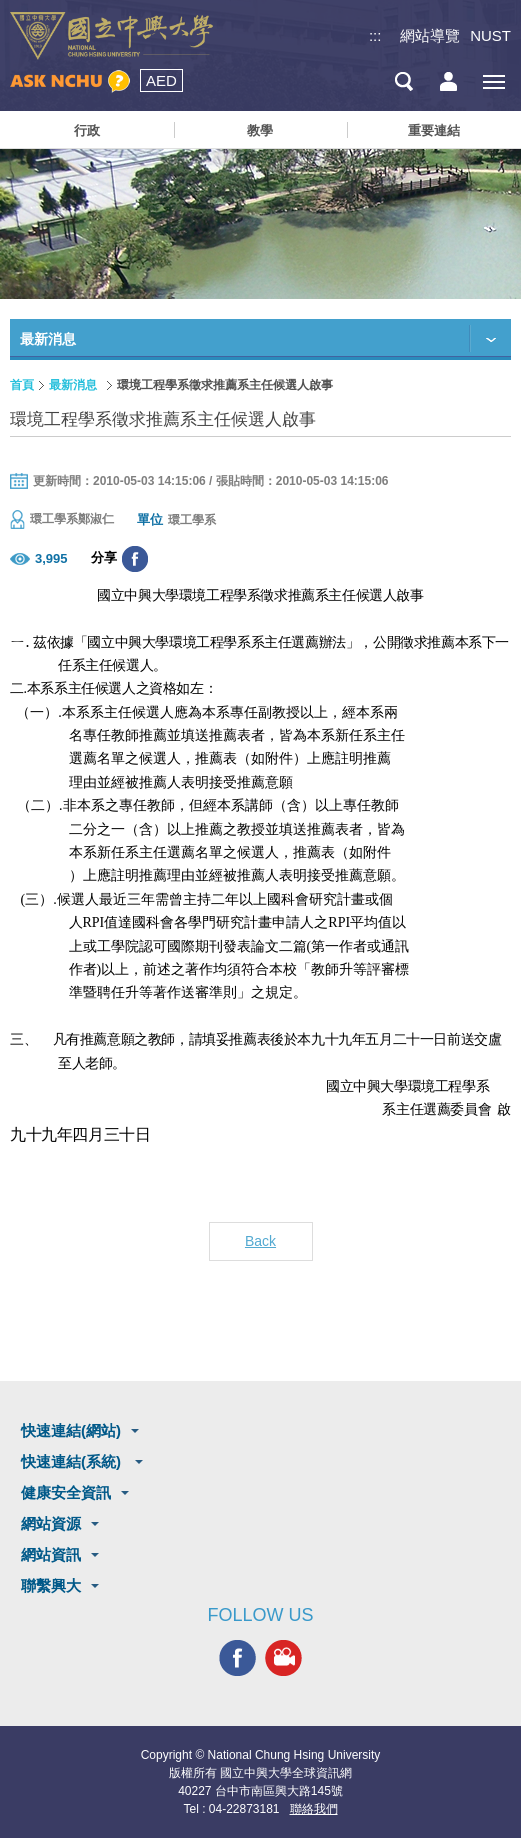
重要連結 (434, 130)
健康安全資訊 (66, 1492)
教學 (260, 130)
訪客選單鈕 (448, 81)
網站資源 (51, 1523)
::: (375, 35)
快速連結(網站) (71, 1430)
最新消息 (73, 385)
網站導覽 (430, 35)
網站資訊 (51, 1554)
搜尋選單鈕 (403, 81)
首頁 (22, 385)
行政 (87, 130)
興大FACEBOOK (237, 1657)
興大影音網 (283, 1657)
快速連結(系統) (73, 1461)
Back (260, 1241)
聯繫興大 (51, 1585)
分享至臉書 (135, 559)
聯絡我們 (314, 1809)
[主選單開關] (493, 81)
